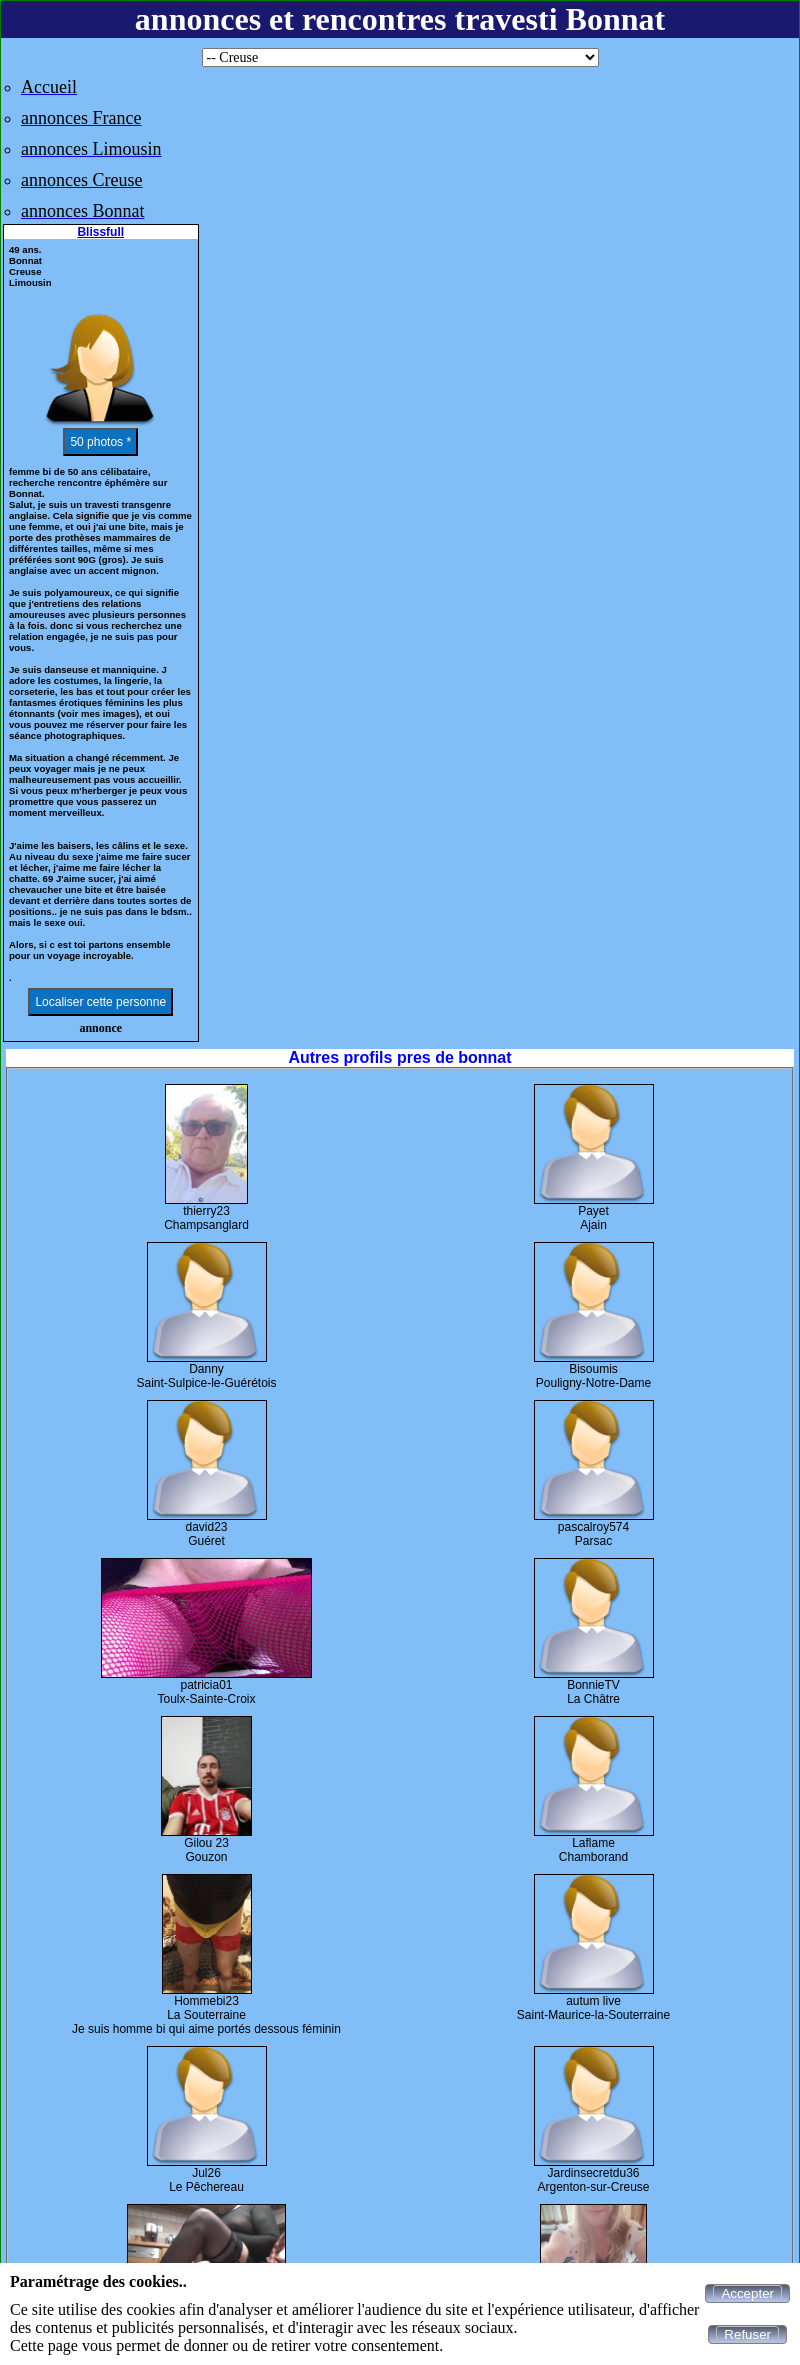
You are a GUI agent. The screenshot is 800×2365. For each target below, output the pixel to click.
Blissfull (100, 232)
